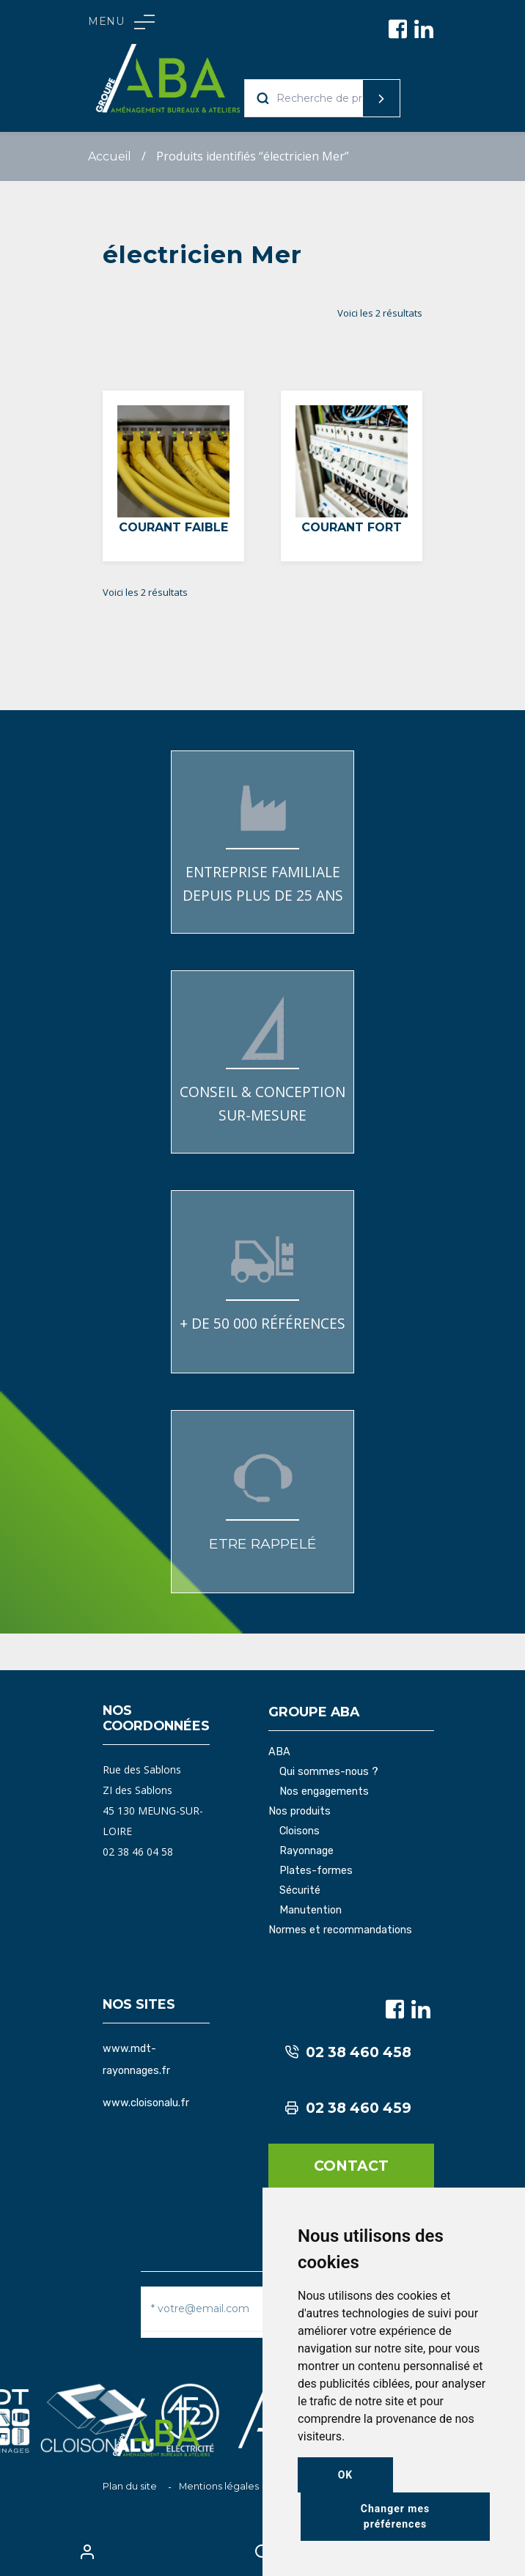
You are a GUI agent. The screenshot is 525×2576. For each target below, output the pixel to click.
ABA (279, 1752)
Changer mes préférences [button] (395, 2516)
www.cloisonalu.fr (146, 2103)
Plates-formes (316, 1871)
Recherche (353, 98)
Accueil (109, 156)
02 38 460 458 (347, 2052)
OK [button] (345, 2475)
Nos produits (299, 1811)
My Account (87, 2552)
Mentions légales (219, 2486)
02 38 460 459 (347, 2108)
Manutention (310, 1910)
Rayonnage (306, 1851)
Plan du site (130, 2486)
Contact (351, 2165)
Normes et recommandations (340, 1930)
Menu (121, 22)
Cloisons (299, 1831)
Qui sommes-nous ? (328, 1772)
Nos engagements (324, 1792)
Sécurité (299, 1891)
